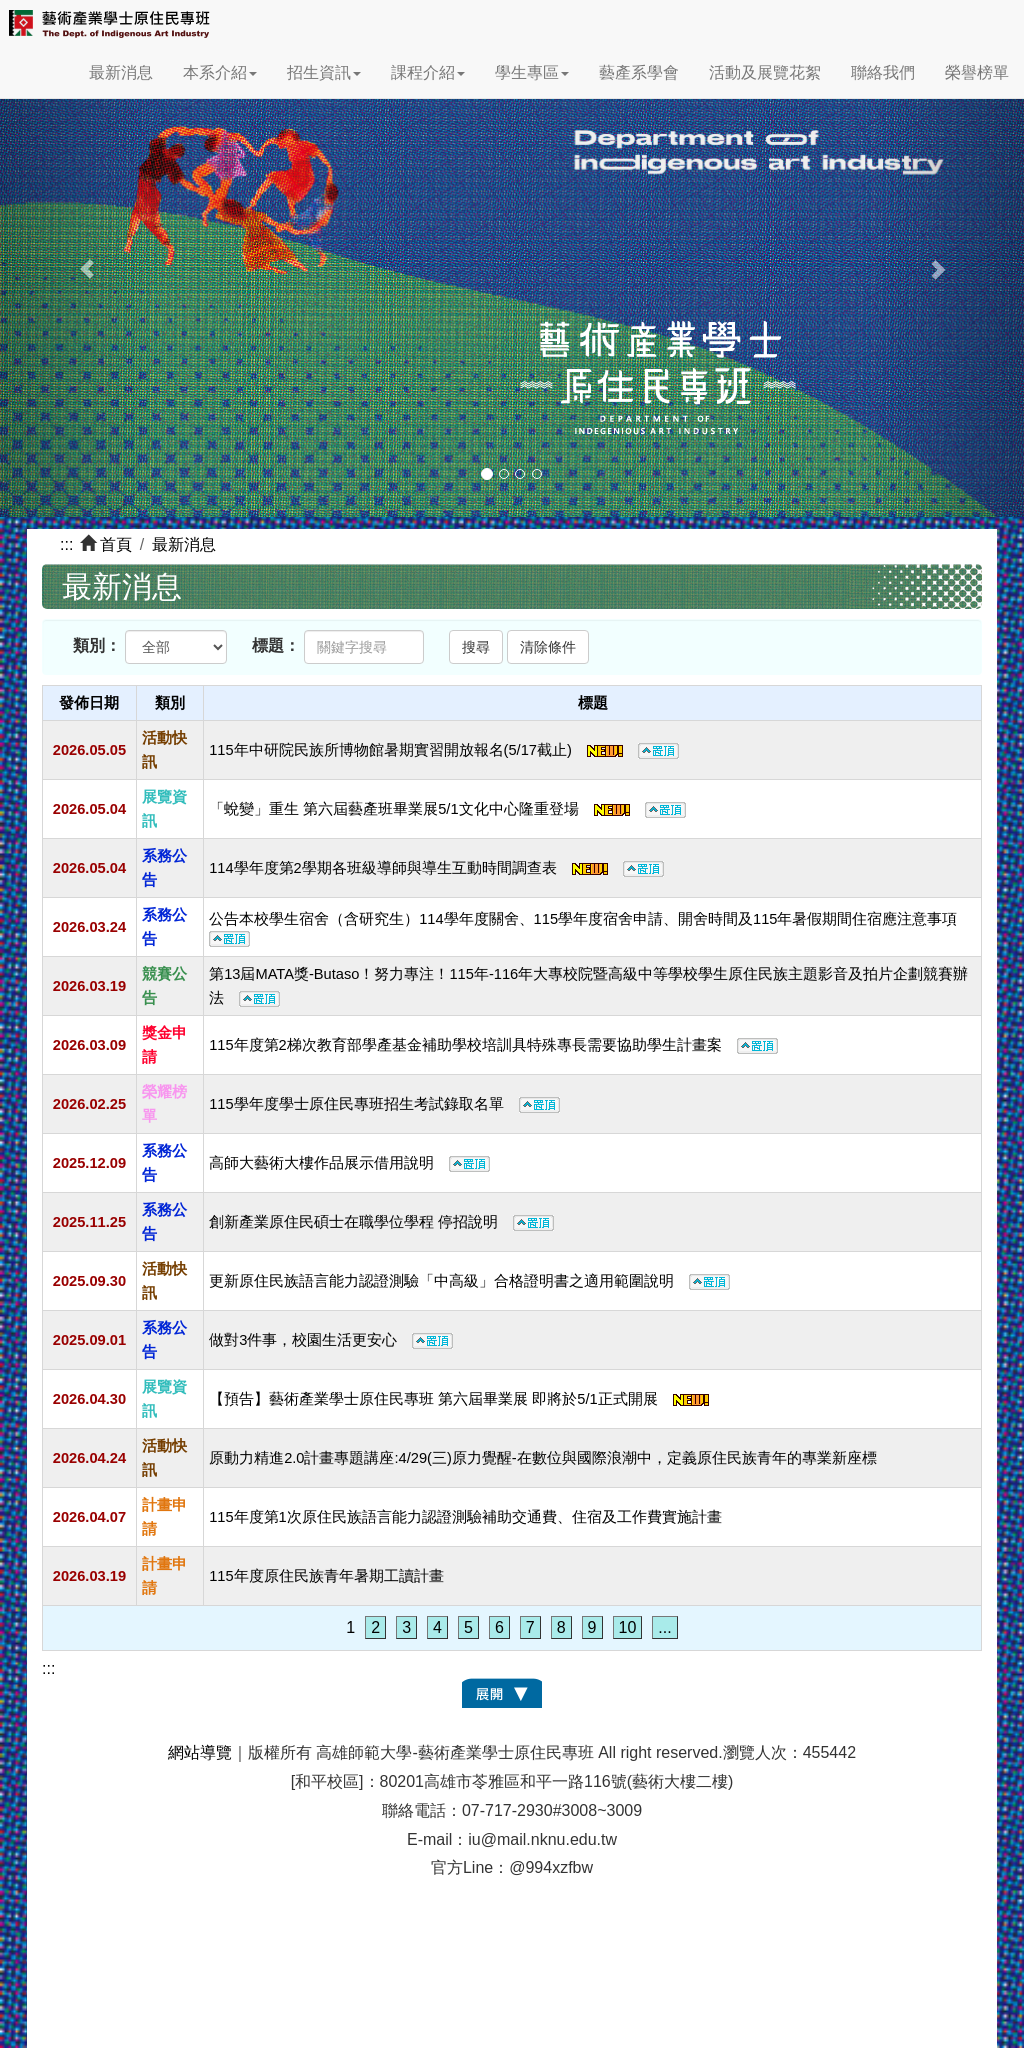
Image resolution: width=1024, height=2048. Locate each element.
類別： (97, 645)
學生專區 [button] (532, 72)
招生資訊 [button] (324, 72)
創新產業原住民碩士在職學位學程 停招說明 (381, 1222)
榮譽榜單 (977, 72)
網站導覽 (200, 1752)
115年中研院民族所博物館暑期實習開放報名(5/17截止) (444, 750)
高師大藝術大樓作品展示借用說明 (349, 1163)
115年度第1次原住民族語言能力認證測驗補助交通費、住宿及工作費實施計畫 (465, 1517)
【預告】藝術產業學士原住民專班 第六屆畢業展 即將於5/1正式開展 (459, 1399)
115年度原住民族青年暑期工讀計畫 (326, 1576)
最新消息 (121, 72)
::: (66, 544)
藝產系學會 (639, 72)
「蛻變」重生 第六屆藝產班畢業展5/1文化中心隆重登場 (447, 809)
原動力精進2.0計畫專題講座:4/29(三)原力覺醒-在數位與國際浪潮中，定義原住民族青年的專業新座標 (543, 1458)
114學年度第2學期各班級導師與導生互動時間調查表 (436, 868)
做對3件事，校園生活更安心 (331, 1340)
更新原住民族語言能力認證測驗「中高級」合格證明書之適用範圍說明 (469, 1281)
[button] (77, 258)
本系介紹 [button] (220, 72)
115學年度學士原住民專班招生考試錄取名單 (384, 1104)
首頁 (116, 544)
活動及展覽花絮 (765, 72)
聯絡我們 (883, 72)
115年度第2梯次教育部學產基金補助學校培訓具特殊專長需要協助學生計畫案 (493, 1045)
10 (628, 1627)
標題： (276, 645)
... (664, 1627)
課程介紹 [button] (428, 72)
